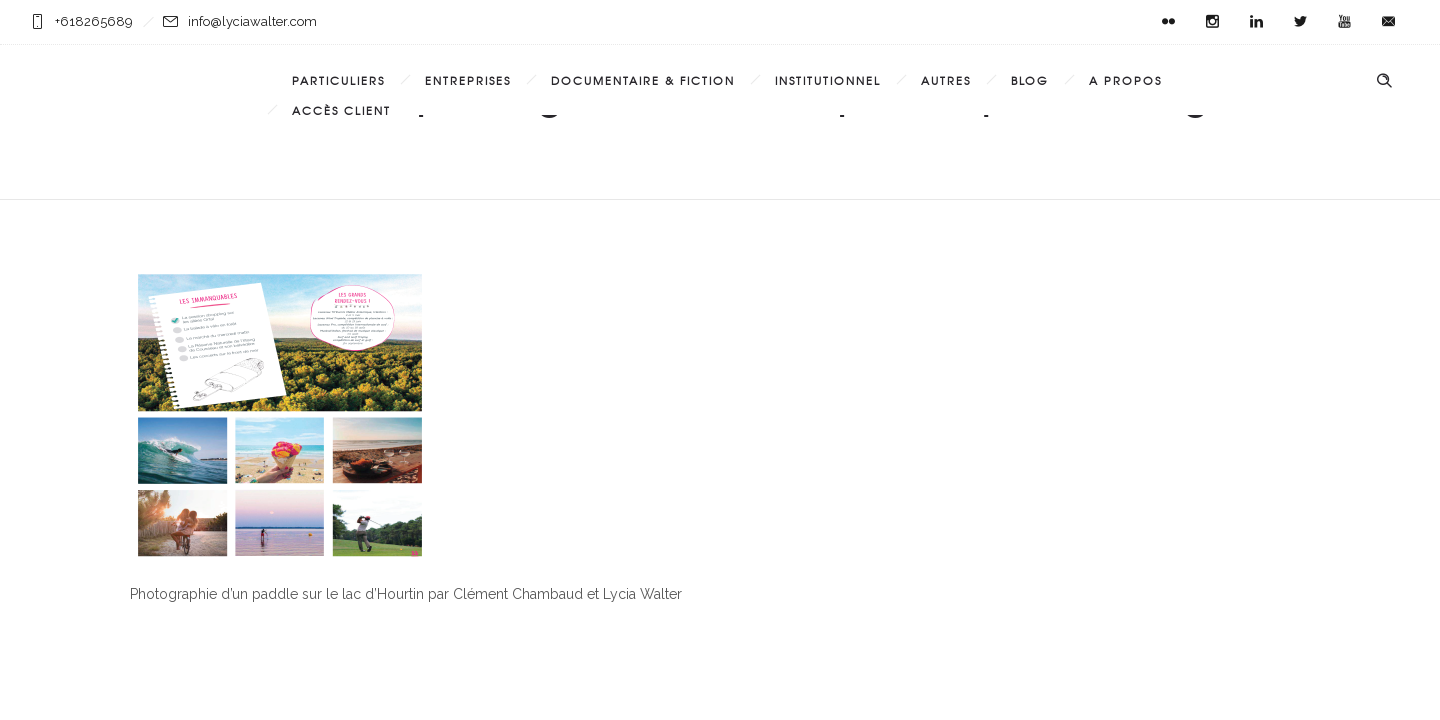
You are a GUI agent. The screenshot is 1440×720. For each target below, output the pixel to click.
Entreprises (468, 80)
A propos (1125, 80)
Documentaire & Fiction (643, 80)
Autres (946, 80)
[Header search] (1384, 81)
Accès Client (341, 110)
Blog (1030, 80)
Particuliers (338, 80)
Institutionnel (828, 80)
